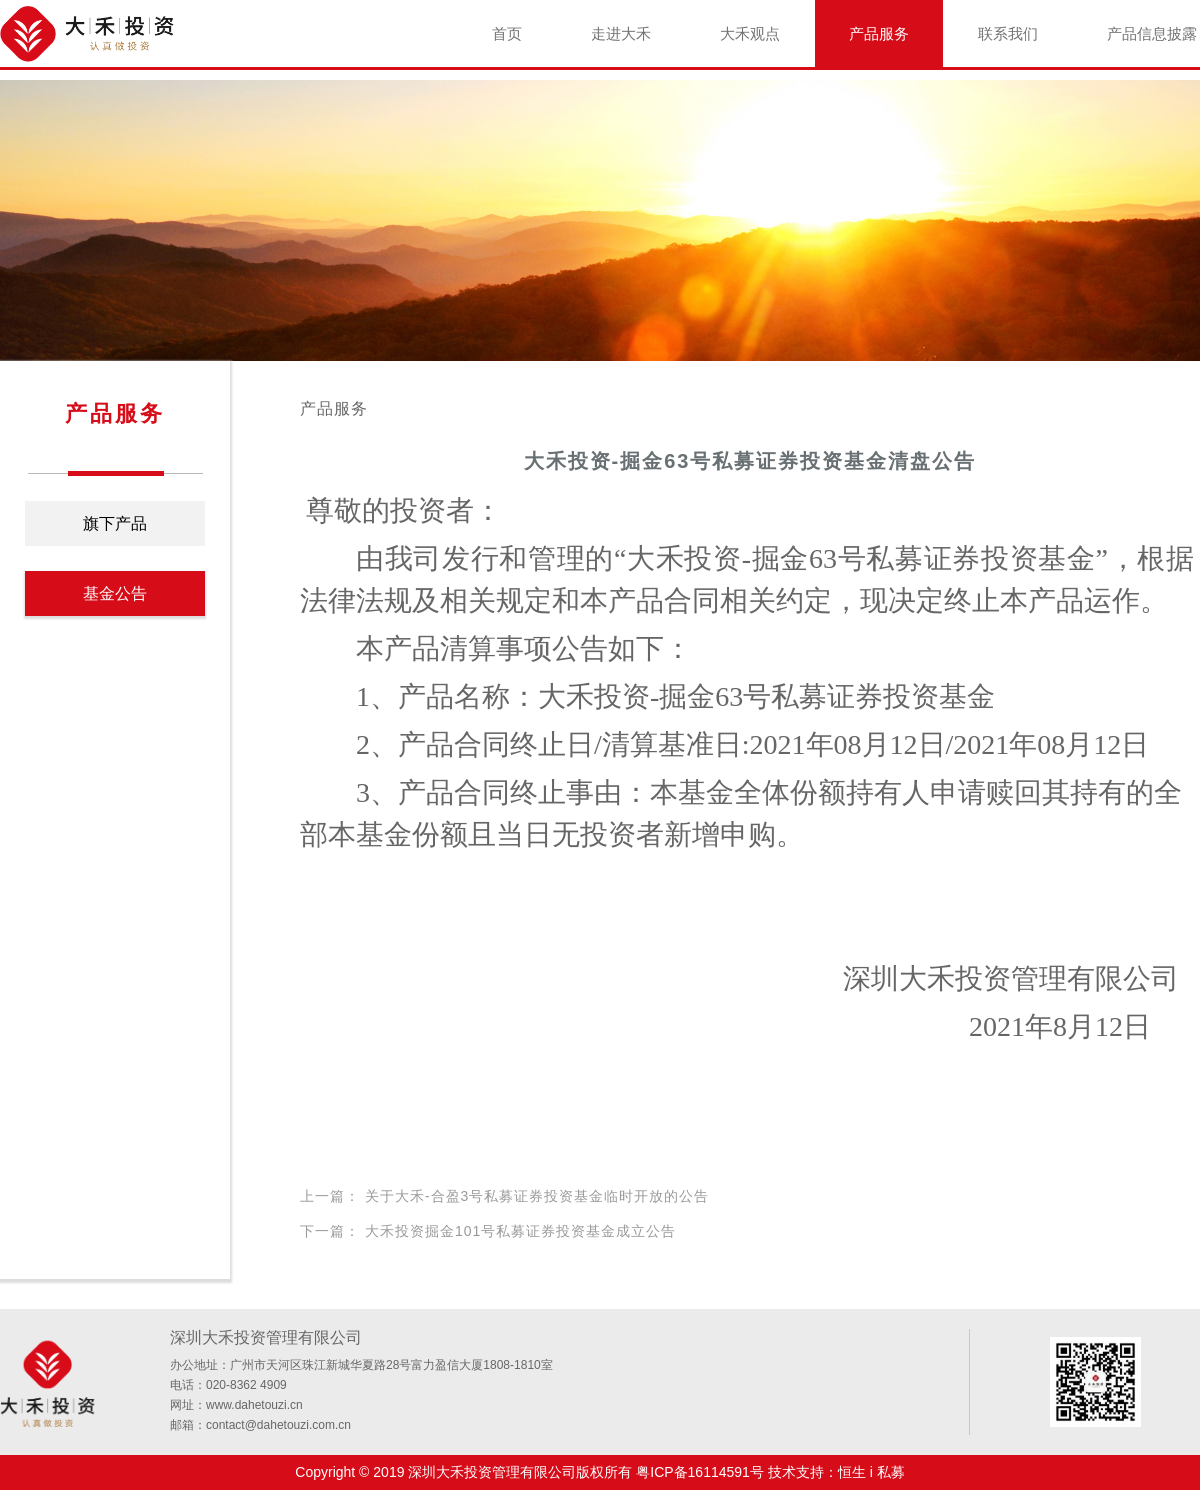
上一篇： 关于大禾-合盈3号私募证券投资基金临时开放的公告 (504, 1196)
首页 (507, 33)
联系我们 (1008, 33)
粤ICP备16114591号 (700, 1472)
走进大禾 (621, 33)
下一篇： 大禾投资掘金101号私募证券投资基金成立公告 (488, 1231)
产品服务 (879, 33)
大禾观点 (750, 33)
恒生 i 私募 (871, 1472)
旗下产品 (115, 523)
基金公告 (115, 593)
